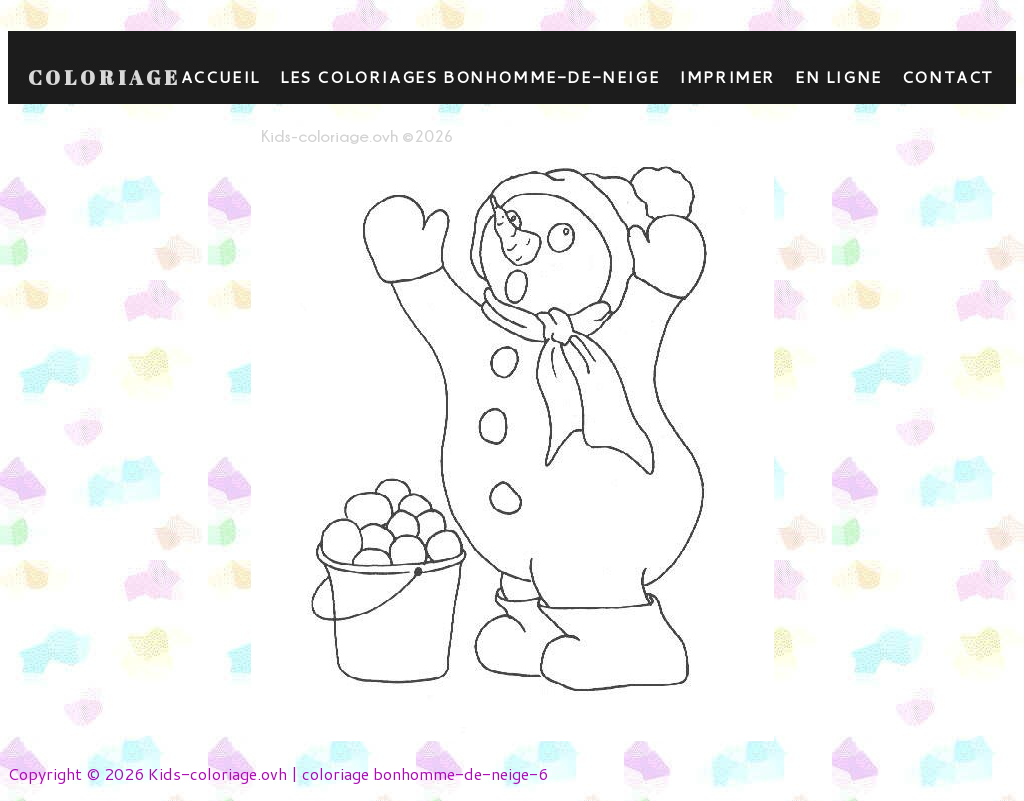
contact (948, 76)
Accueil (220, 76)
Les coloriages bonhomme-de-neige (469, 76)
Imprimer (727, 76)
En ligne (838, 76)
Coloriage (104, 78)
